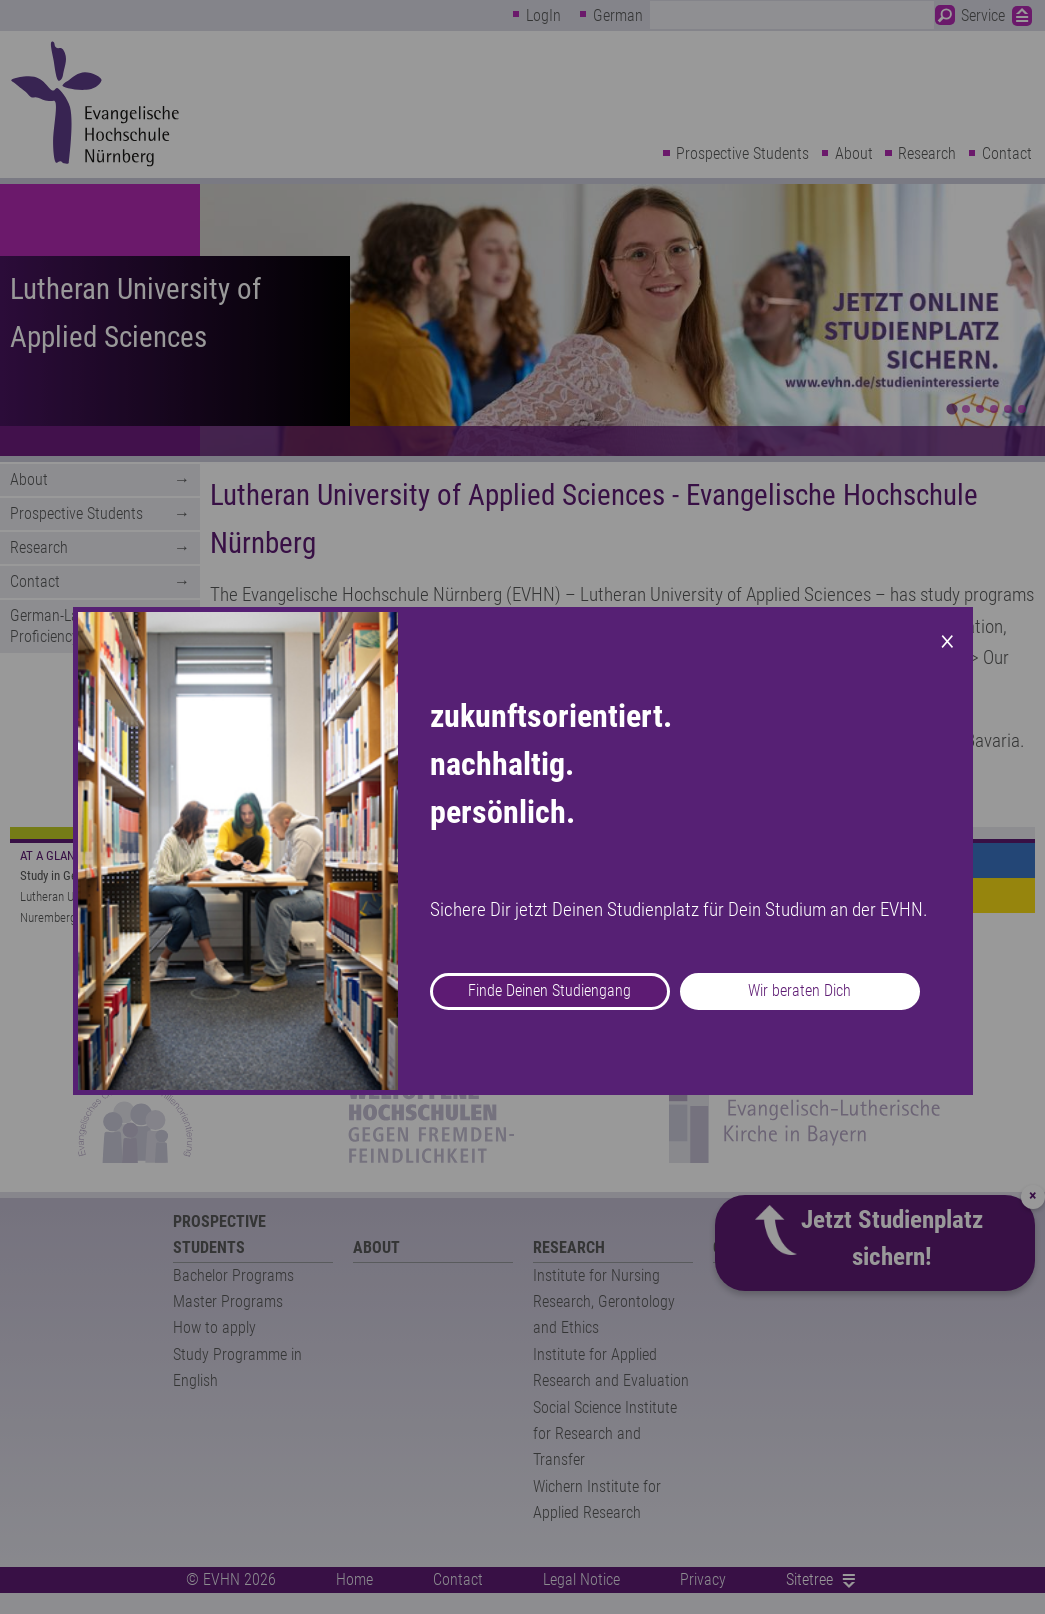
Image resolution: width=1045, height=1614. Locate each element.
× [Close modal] (947, 639)
